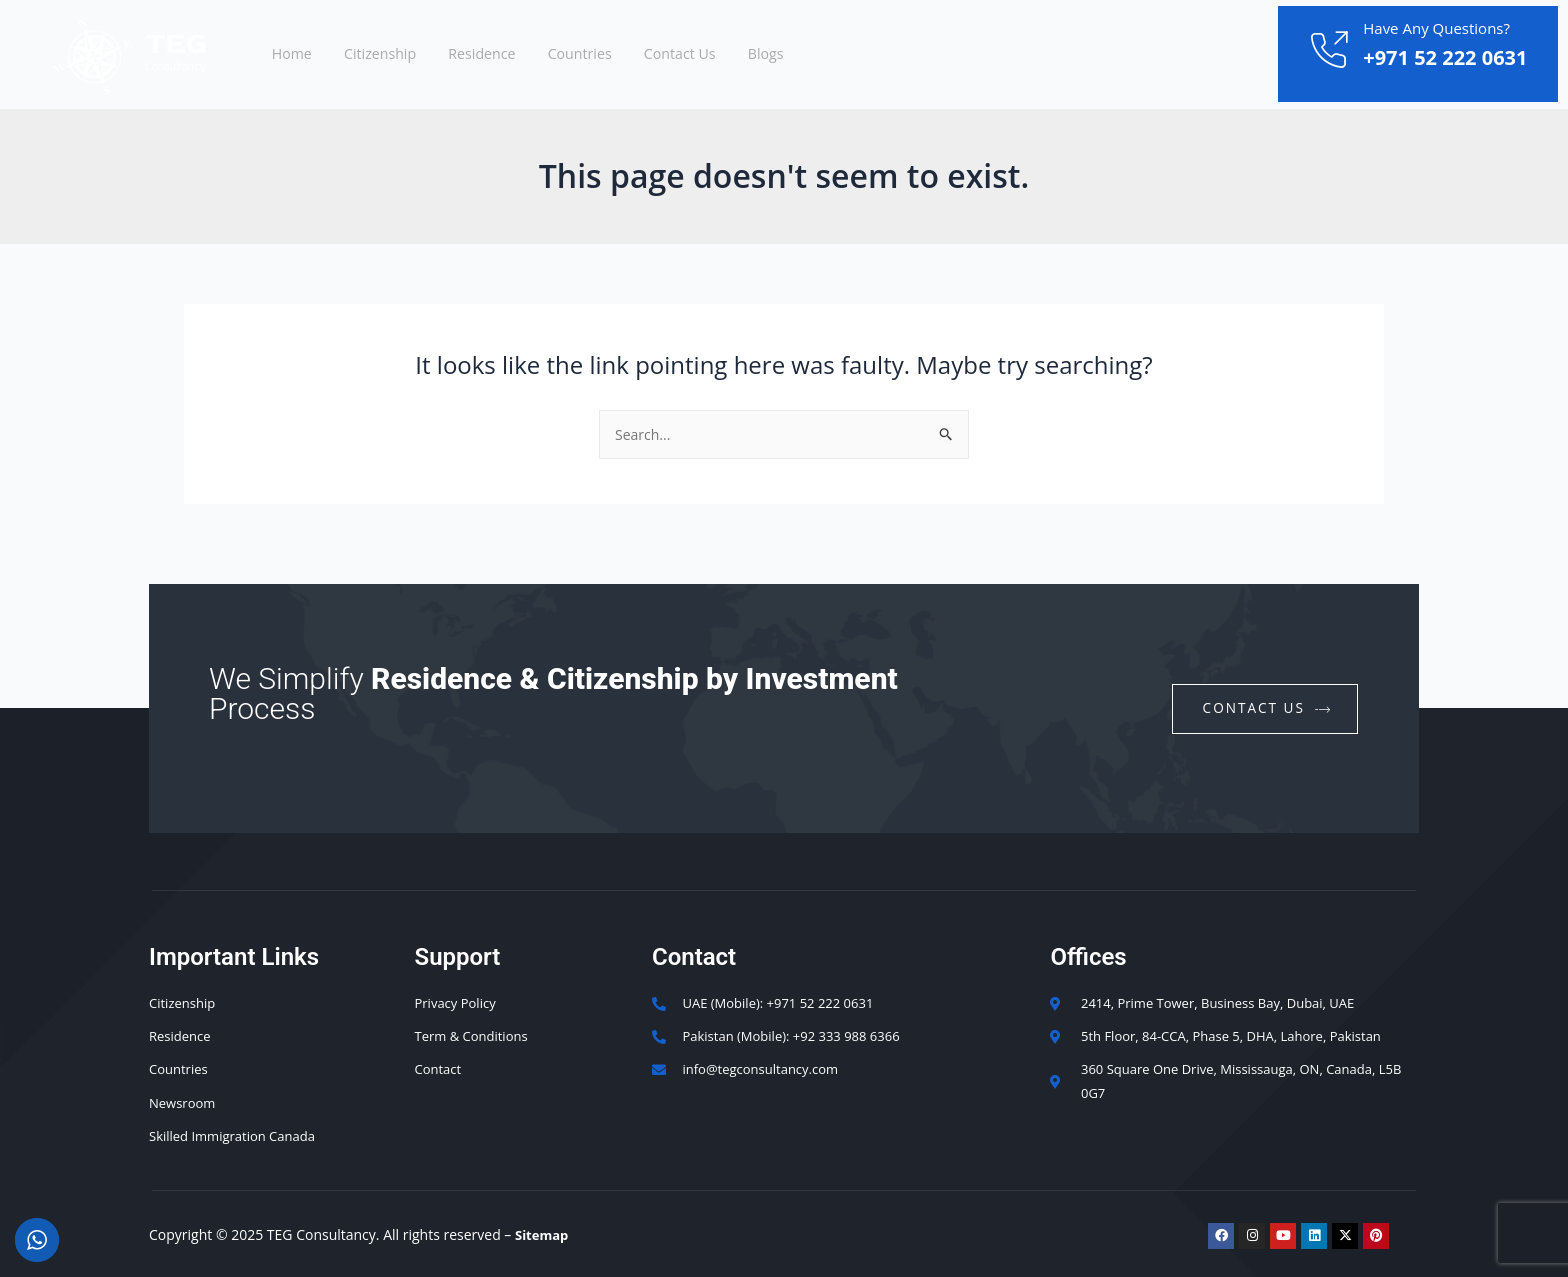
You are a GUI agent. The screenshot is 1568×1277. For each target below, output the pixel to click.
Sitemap (543, 1234)
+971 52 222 (1422, 57)
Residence (511, 54)
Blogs (830, 54)
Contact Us (733, 54)
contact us (1266, 699)
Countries (621, 54)
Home (298, 54)
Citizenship (398, 54)
